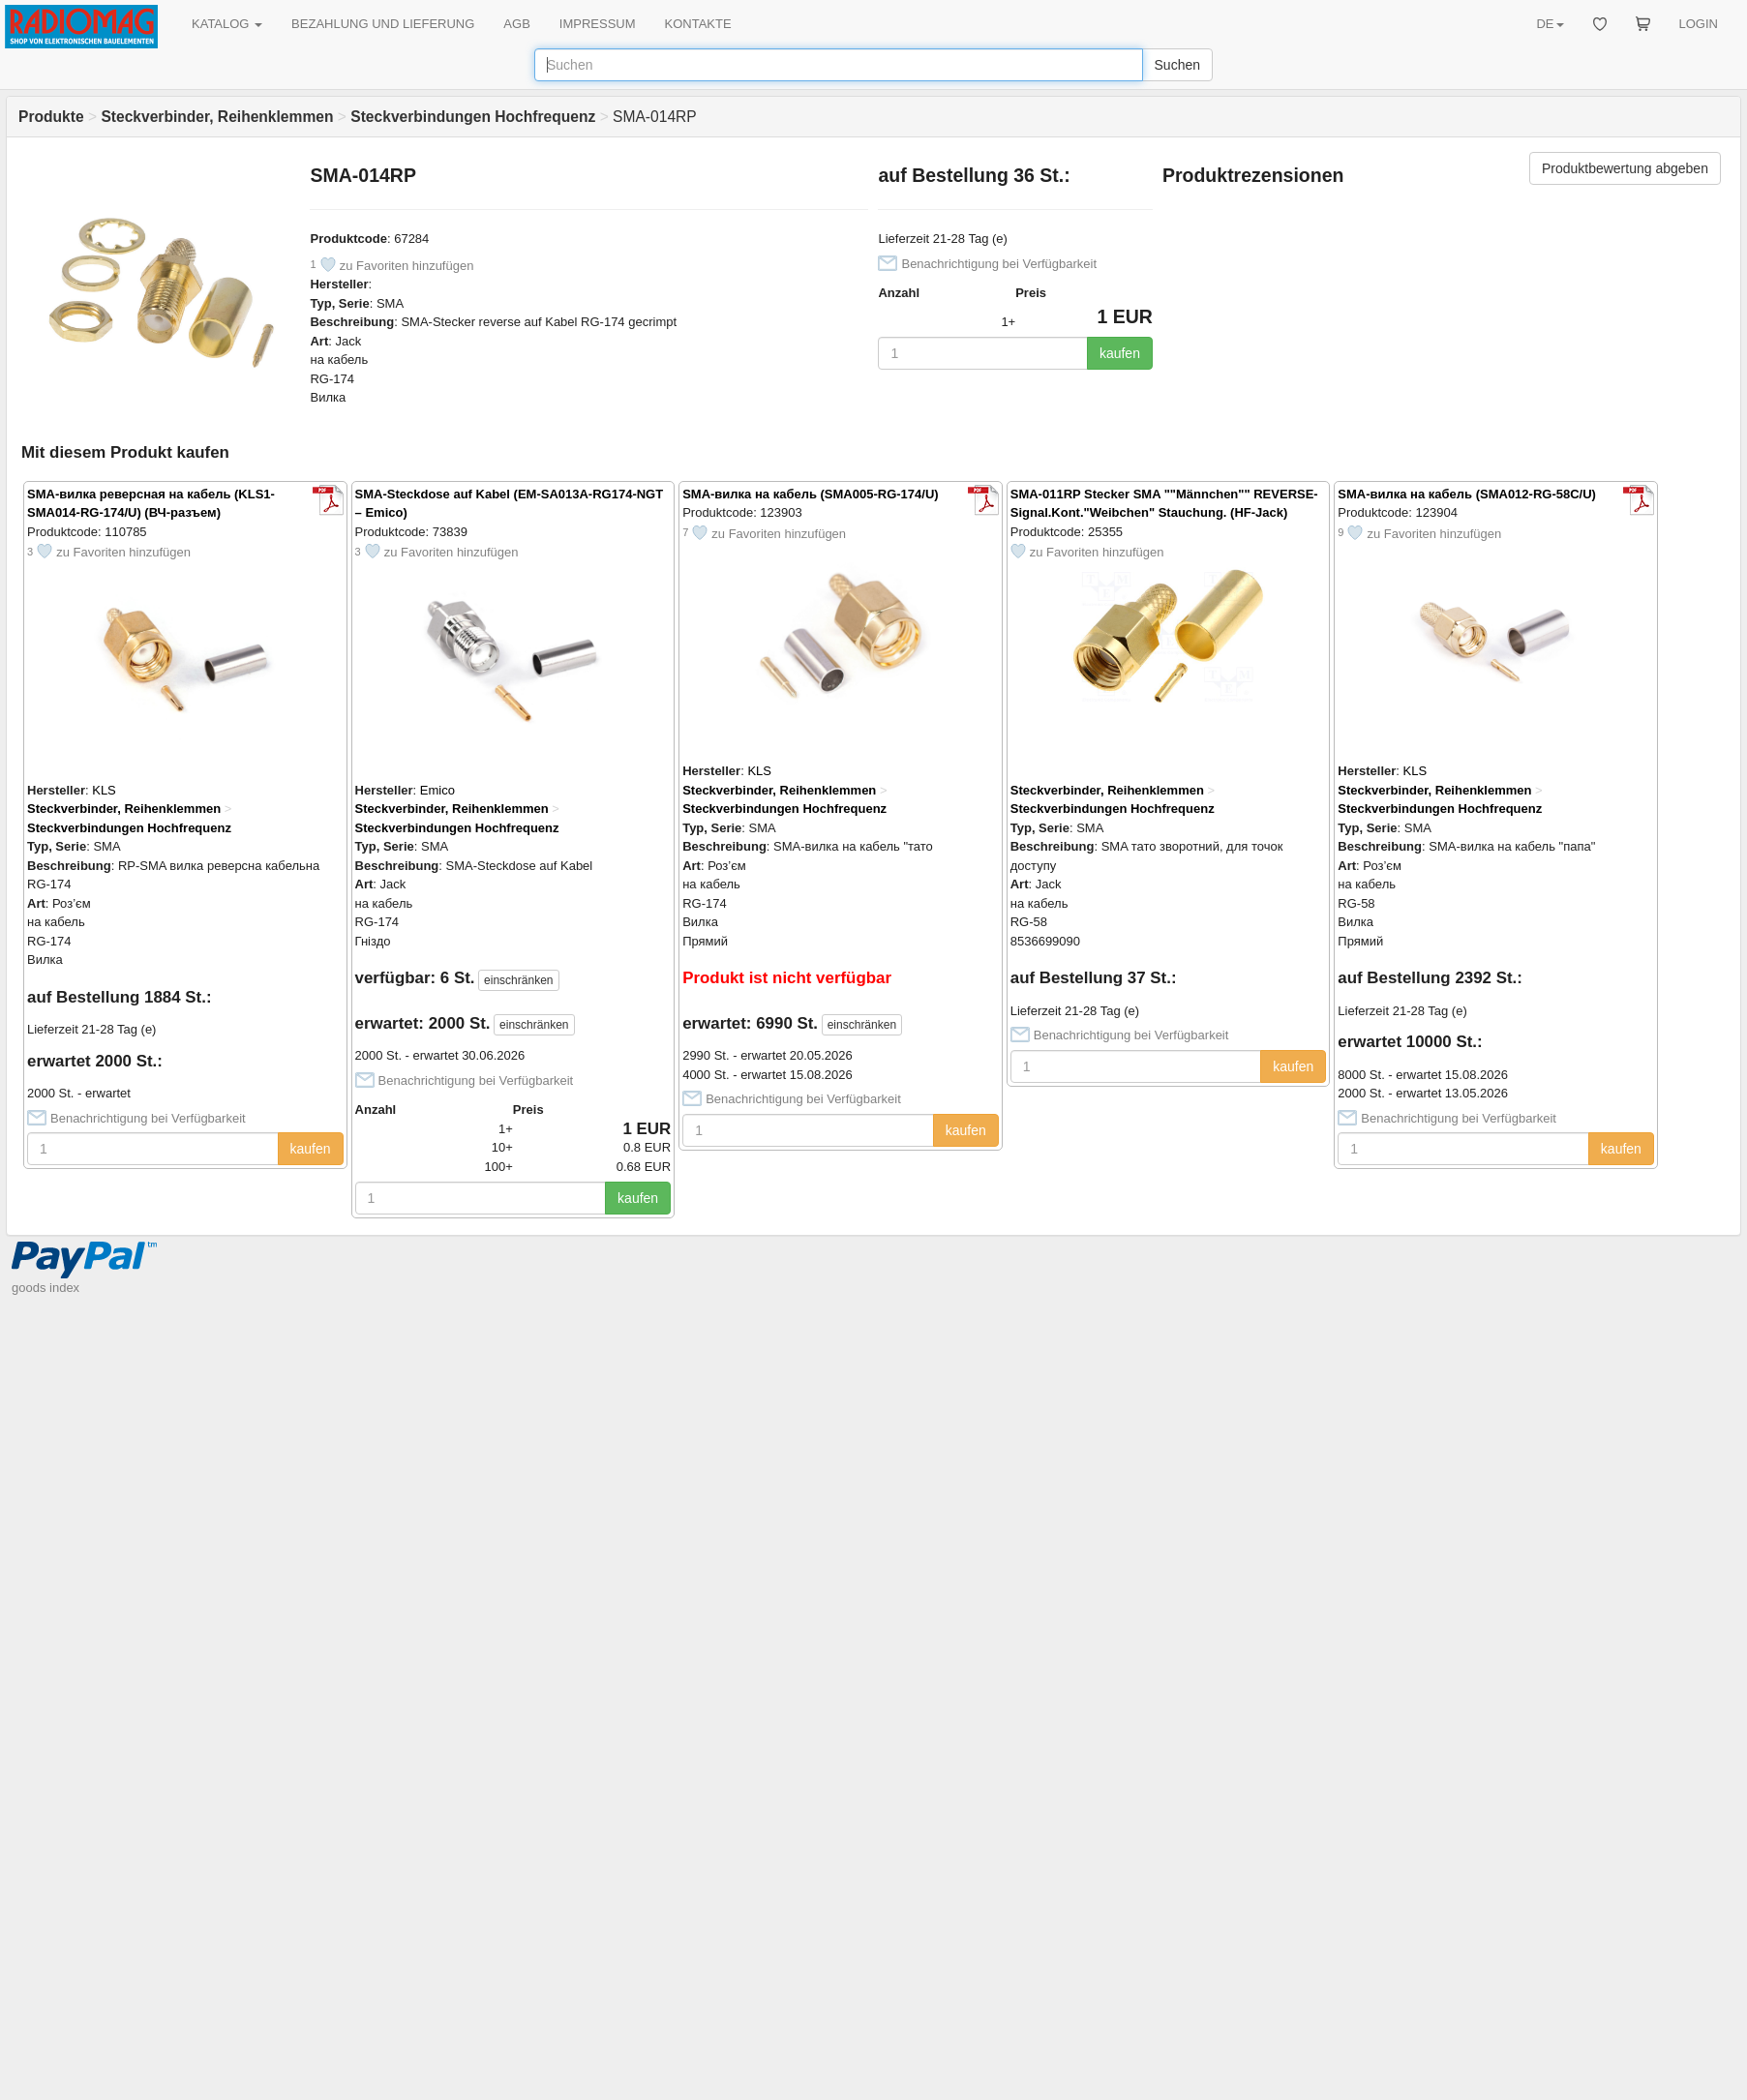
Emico (437, 790)
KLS (104, 790)
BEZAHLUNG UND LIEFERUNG (382, 23)
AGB (516, 23)
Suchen (1177, 65)
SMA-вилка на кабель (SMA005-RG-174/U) (810, 494)
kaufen (1119, 353)
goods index (45, 1287)
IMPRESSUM (597, 23)
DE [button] (1549, 23)
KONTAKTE (698, 23)
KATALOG (227, 23)
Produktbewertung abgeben (1625, 168)
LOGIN (1698, 23)
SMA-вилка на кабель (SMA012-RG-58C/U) (1467, 494)
